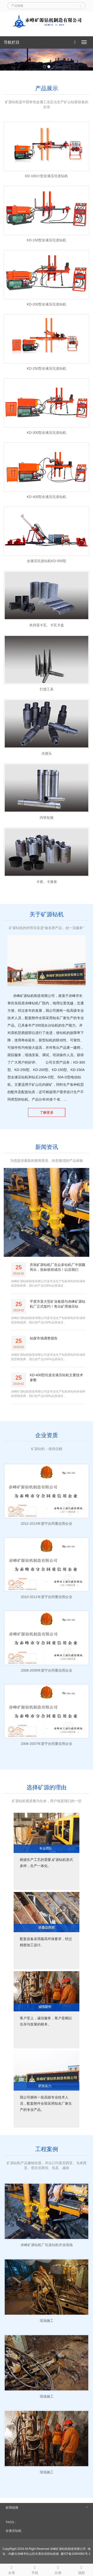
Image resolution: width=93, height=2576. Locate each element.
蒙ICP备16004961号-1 (76, 2554)
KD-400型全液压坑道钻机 (46, 497)
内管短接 (47, 818)
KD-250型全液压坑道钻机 (46, 368)
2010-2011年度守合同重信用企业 (46, 1597)
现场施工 (47, 2321)
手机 (35, 2569)
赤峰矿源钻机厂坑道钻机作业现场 (47, 2245)
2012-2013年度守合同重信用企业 (46, 1524)
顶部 (81, 2569)
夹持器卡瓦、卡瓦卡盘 (46, 625)
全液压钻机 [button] (13, 2531)
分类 (58, 2569)
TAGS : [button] (10, 2522)
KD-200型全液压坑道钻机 (46, 304)
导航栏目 (12, 42)
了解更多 (47, 1112)
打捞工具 (47, 689)
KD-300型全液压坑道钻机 (46, 433)
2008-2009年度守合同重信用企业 (46, 1670)
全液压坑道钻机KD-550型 (46, 561)
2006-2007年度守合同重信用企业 (46, 1744)
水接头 (46, 753)
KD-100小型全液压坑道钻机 (46, 176)
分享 (11, 2569)
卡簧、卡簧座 (46, 882)
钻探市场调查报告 (44, 1338)
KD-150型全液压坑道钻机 (46, 240)
